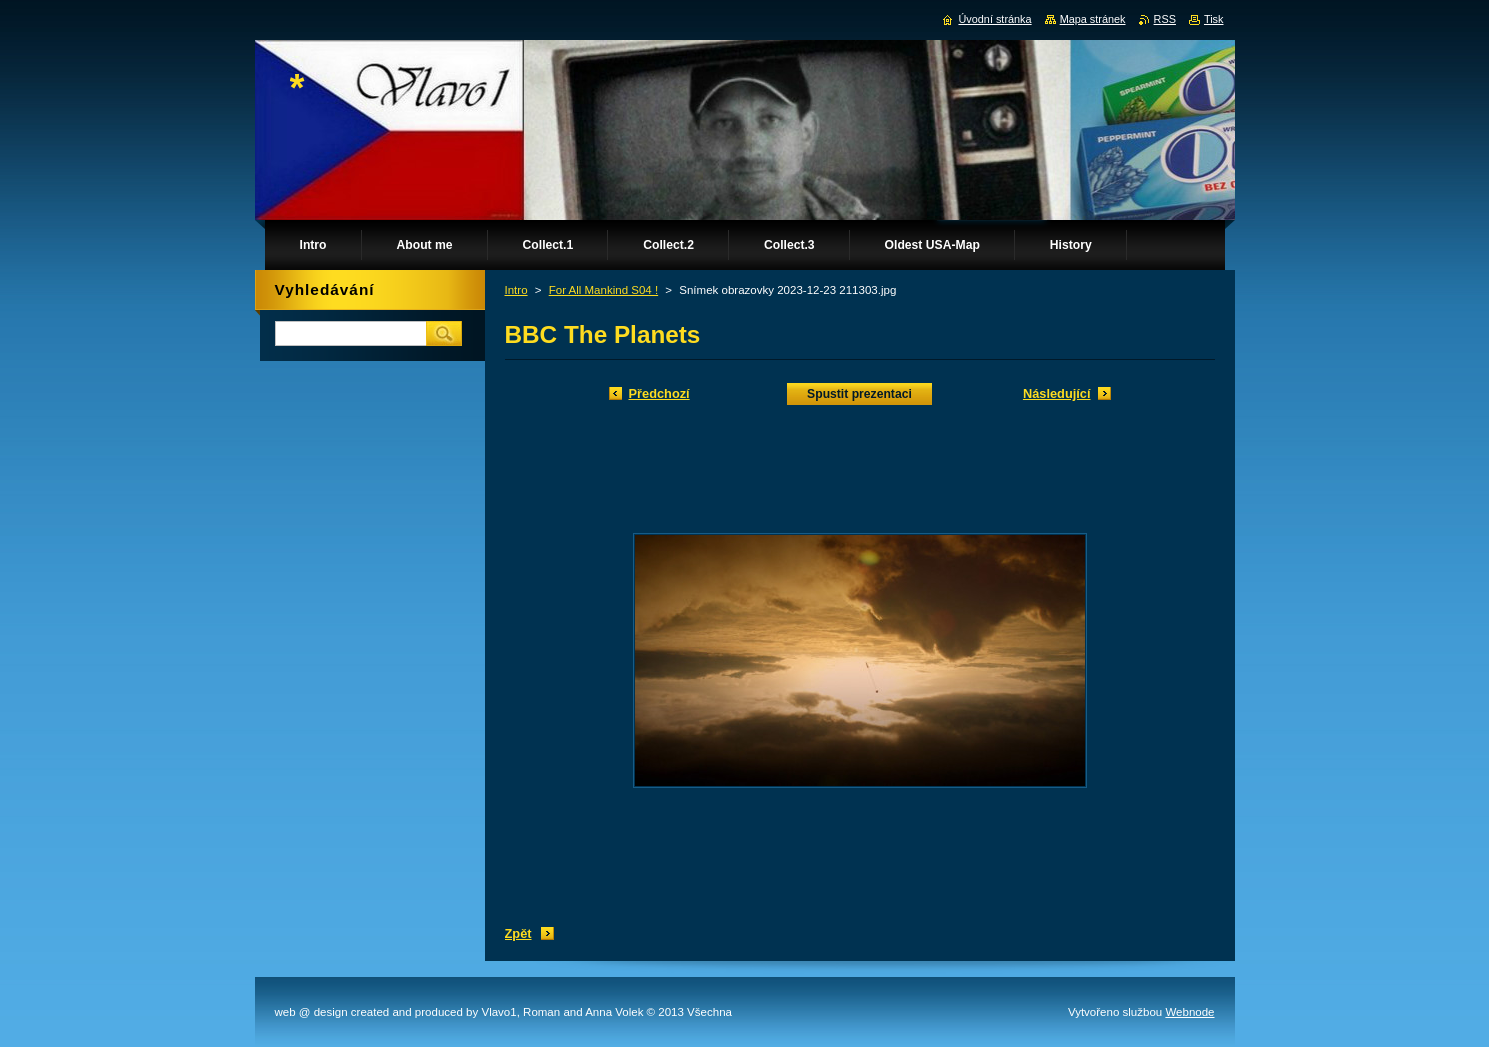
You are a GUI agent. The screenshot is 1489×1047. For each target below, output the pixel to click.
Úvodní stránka (994, 19)
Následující (1057, 393)
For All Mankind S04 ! (603, 290)
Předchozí (659, 393)
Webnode (1189, 1012)
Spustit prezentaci (859, 394)
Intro (516, 290)
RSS (1165, 19)
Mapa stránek (1093, 19)
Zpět (518, 933)
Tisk (1214, 19)
